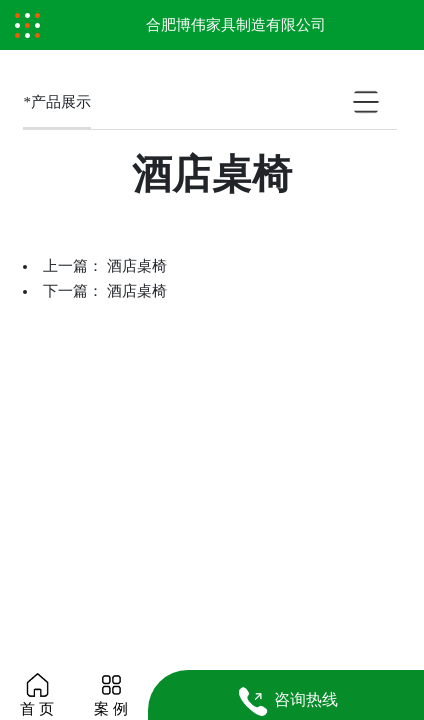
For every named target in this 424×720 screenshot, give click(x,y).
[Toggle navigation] (27, 25)
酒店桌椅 (137, 266)
